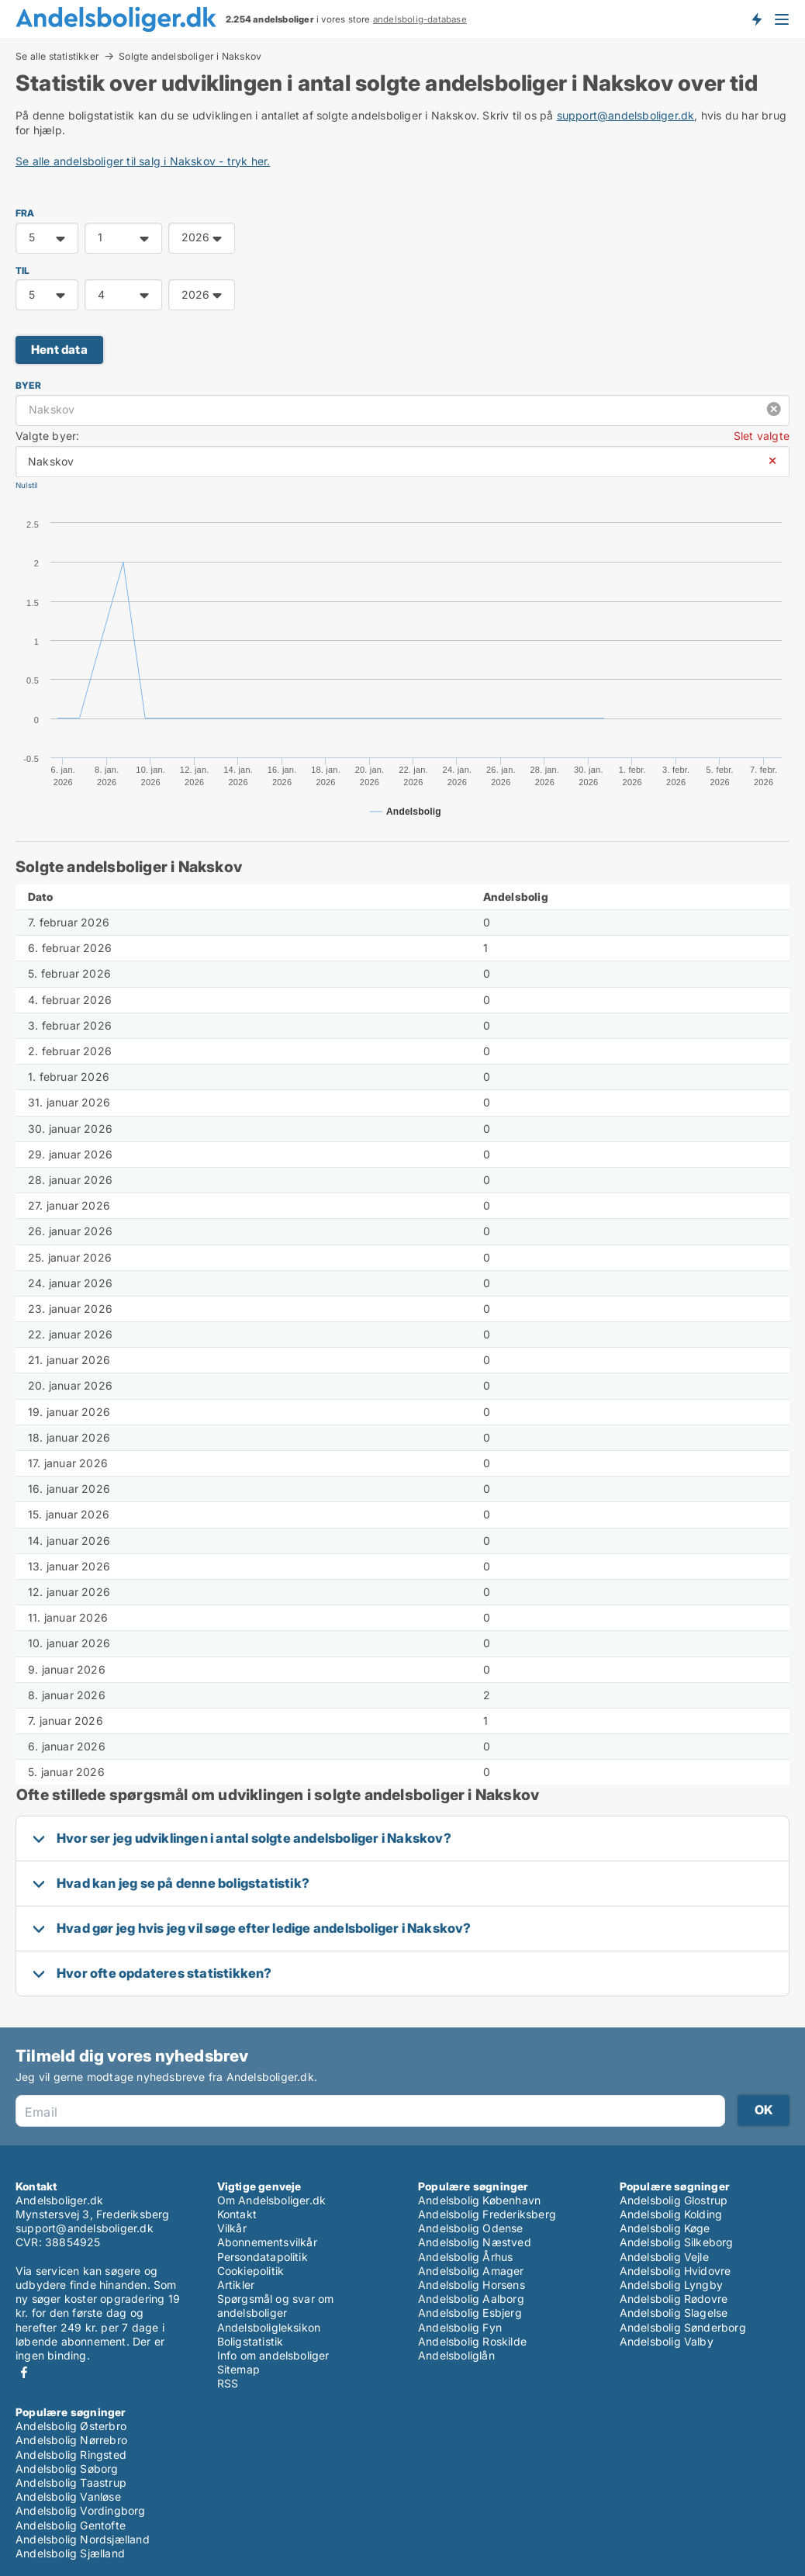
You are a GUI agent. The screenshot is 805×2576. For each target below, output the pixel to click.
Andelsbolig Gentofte (71, 2525)
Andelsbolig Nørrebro (71, 2439)
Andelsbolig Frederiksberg (487, 2214)
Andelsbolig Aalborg (471, 2298)
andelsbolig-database (420, 19)
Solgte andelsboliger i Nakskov (190, 56)
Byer (28, 385)
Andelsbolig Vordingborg (81, 2510)
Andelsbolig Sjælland (70, 2553)
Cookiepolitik (251, 2270)
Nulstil (26, 485)
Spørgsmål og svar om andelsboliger (275, 2305)
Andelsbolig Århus (465, 2256)
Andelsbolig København (479, 2200)
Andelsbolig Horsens (471, 2284)
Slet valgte (761, 435)
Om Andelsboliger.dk (271, 2200)
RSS (228, 2383)
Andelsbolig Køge (665, 2228)
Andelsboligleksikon (269, 2327)
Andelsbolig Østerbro (71, 2425)
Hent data (59, 349)
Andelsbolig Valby (666, 2341)
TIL (23, 270)
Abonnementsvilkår (267, 2242)
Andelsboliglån (456, 2355)
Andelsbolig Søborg (67, 2468)
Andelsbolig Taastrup (71, 2482)
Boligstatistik (250, 2341)
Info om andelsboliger (273, 2355)
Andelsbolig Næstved (474, 2242)
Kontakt (237, 2214)
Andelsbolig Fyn (460, 2327)
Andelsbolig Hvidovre (675, 2270)
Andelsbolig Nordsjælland (83, 2539)
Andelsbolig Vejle (664, 2256)
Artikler (236, 2284)
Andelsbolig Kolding (671, 2214)
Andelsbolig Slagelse (674, 2312)
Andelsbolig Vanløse (68, 2496)
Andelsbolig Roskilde (472, 2341)
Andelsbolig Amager (471, 2270)
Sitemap (238, 2369)
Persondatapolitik (262, 2256)
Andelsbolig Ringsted (71, 2454)
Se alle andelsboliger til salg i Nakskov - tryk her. (143, 161)
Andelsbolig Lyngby (672, 2284)
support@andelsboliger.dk (626, 115)
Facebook (24, 2372)
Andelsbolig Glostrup (674, 2200)
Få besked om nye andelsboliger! (756, 18)
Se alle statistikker (57, 55)
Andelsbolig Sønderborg (683, 2327)
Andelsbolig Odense (470, 2228)
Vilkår (232, 2228)
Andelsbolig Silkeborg (677, 2242)
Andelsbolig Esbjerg (470, 2312)
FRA (25, 213)
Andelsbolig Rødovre (674, 2298)
